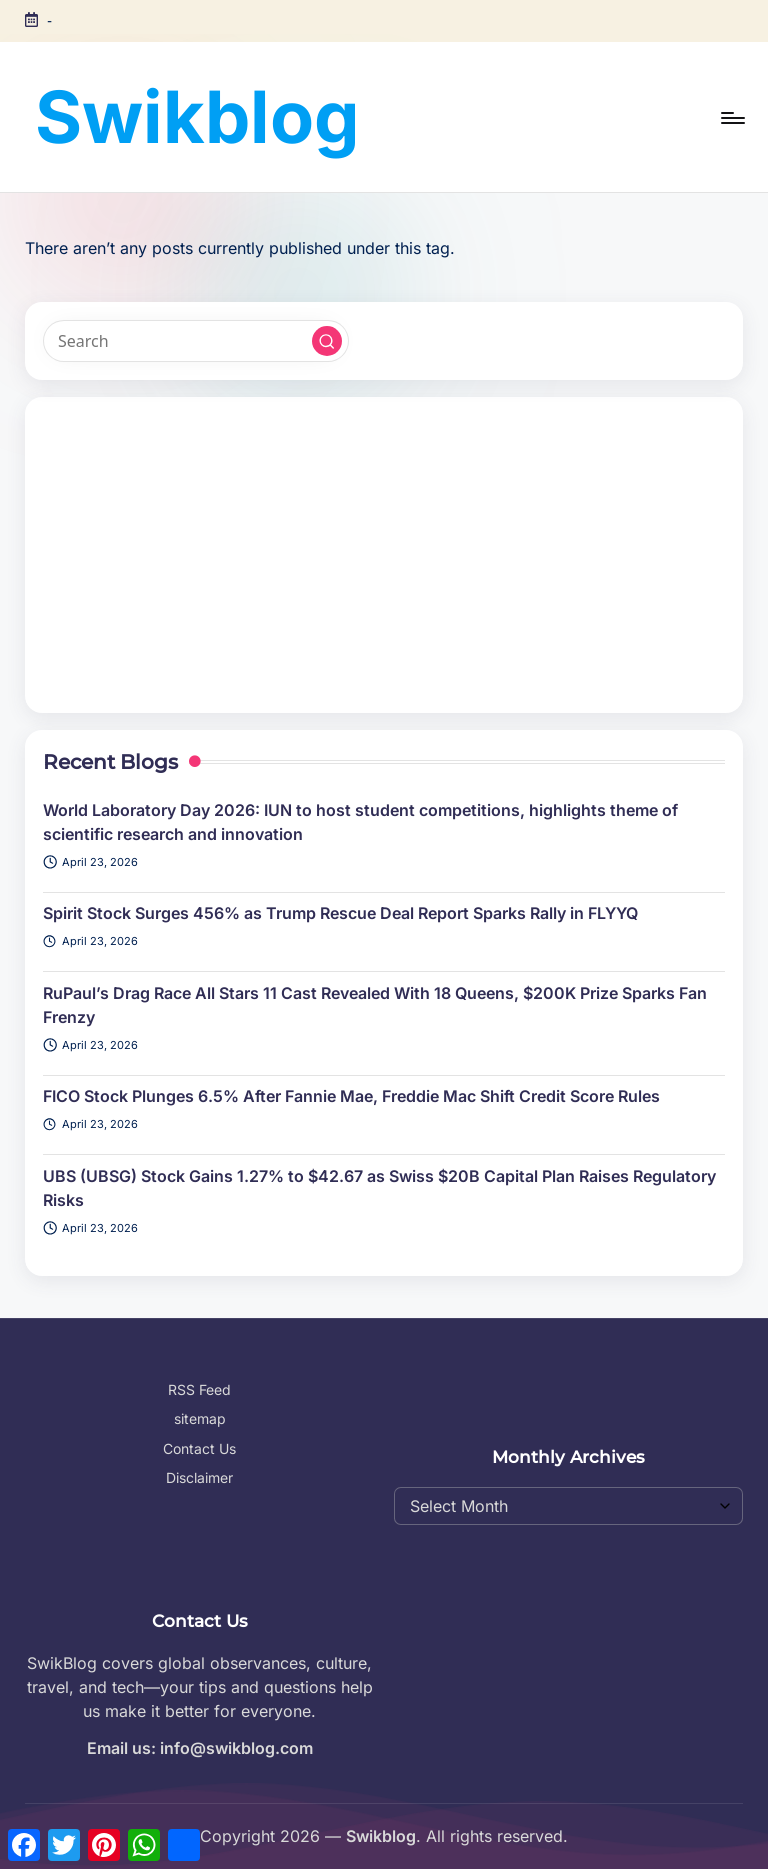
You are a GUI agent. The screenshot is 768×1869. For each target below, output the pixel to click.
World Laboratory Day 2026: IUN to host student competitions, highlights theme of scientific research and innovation (360, 822)
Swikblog (197, 116)
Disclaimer (199, 1477)
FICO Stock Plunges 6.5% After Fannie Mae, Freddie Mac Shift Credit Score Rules (351, 1096)
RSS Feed (199, 1389)
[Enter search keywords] (195, 341)
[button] (327, 341)
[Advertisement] (383, 555)
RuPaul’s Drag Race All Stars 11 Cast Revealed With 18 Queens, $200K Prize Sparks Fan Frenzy (375, 1005)
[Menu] (731, 118)
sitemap (200, 1418)
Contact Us (199, 1448)
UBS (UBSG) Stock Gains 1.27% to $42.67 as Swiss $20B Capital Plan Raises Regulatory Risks (379, 1188)
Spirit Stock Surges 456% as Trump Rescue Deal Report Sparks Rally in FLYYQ (340, 913)
